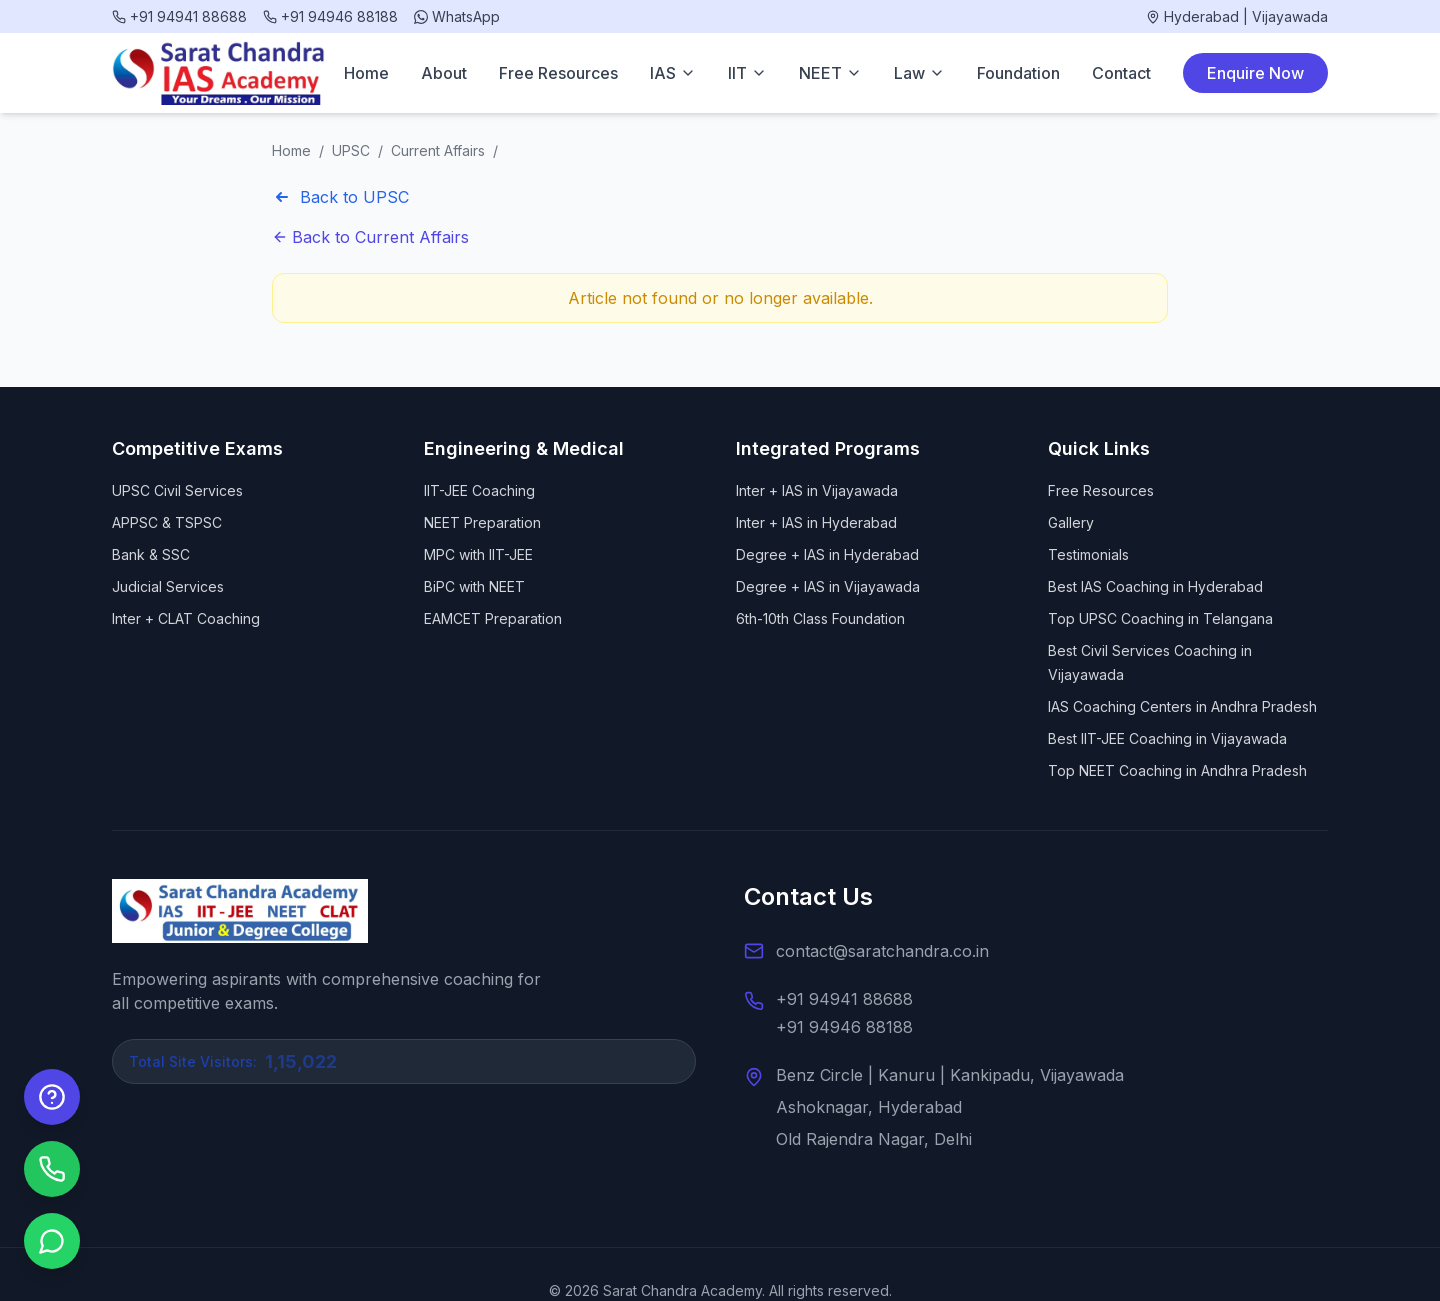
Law (919, 73)
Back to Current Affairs (370, 237)
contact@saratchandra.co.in (882, 951)
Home (366, 73)
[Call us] (52, 1169)
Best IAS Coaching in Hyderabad (1155, 586)
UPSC (351, 150)
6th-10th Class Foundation (820, 618)
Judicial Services (168, 586)
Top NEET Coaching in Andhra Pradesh (1177, 770)
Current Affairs (438, 150)
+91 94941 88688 (844, 999)
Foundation (1018, 73)
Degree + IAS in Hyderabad (827, 554)
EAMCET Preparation (493, 618)
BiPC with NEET (474, 586)
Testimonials (1088, 554)
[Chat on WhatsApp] (52, 1241)
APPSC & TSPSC (167, 522)
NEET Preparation (482, 522)
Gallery (1071, 522)
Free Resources (558, 73)
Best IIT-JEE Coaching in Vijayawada (1167, 738)
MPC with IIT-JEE (478, 554)
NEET (830, 73)
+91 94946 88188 (844, 1027)
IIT (747, 73)
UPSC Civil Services (177, 490)
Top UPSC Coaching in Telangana (1160, 618)
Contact (1121, 73)
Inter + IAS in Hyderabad (816, 522)
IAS (673, 73)
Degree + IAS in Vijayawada (828, 586)
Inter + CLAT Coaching (186, 618)
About (444, 73)
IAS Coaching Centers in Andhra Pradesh (1182, 706)
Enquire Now (1255, 73)
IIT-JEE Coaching (479, 490)
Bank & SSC (151, 554)
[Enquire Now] (52, 1097)
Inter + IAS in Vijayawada (817, 490)
